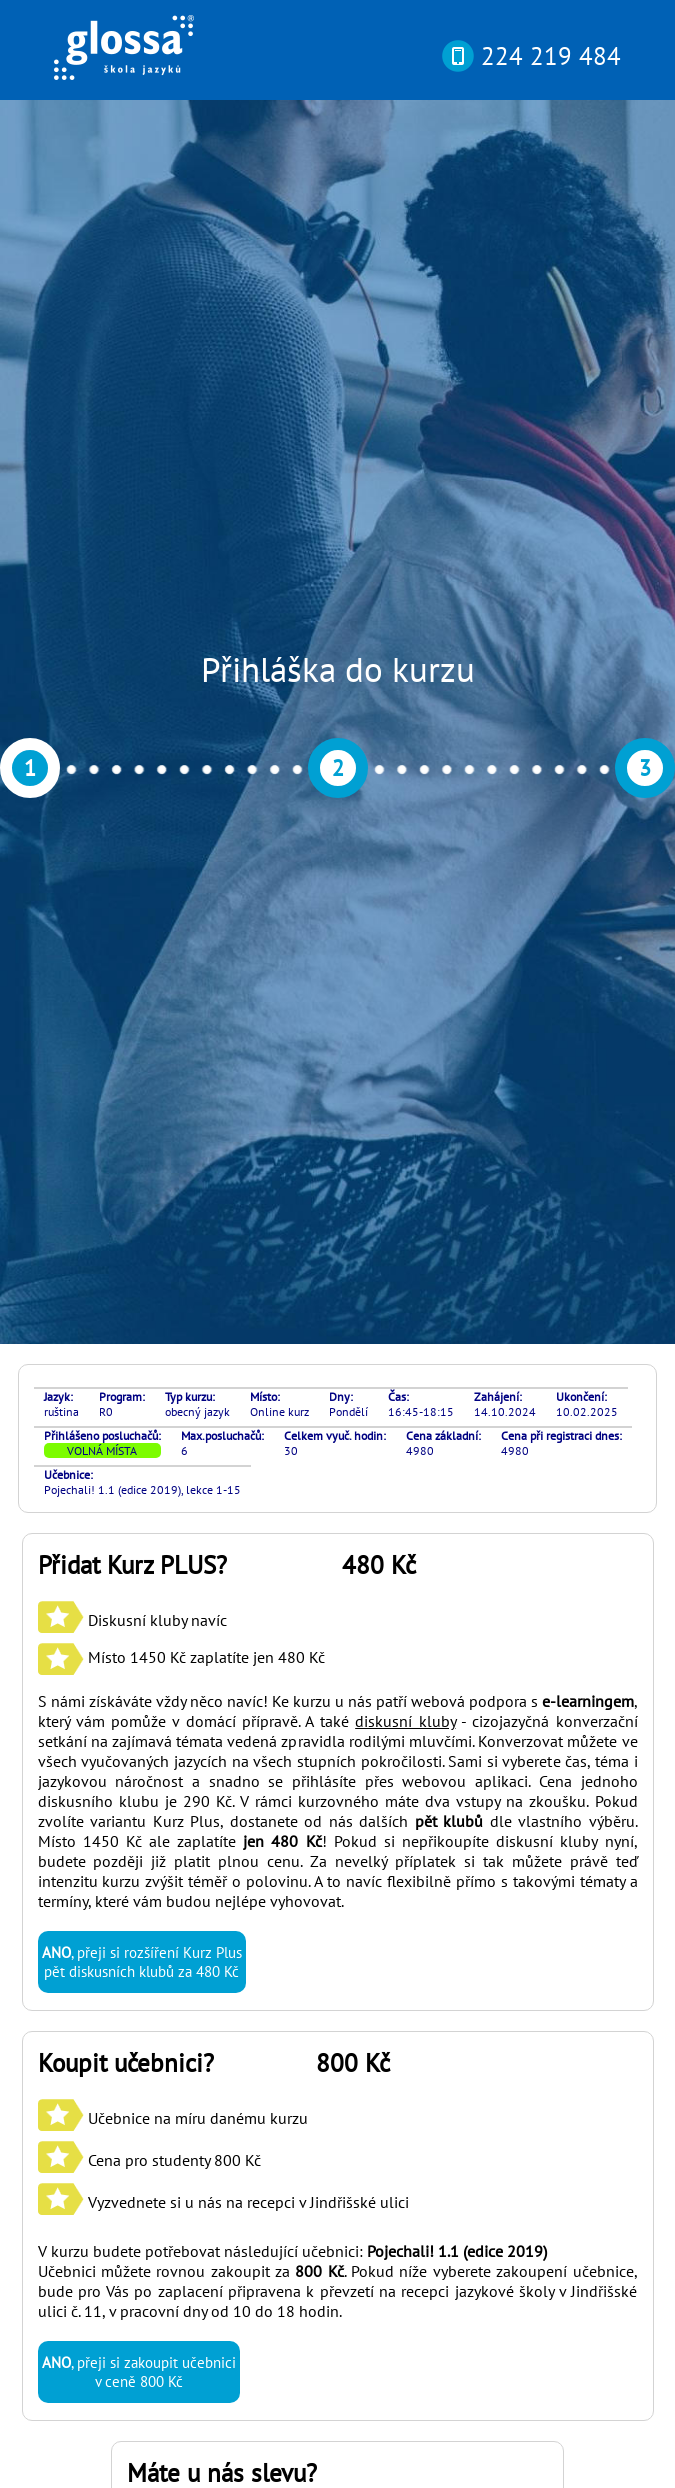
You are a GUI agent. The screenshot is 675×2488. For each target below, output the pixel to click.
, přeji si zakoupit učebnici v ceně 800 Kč (139, 1488)
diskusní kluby (405, 837)
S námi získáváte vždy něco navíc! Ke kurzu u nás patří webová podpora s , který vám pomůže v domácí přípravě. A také (338, 827)
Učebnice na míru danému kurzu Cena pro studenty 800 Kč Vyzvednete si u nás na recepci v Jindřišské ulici (223, 1276)
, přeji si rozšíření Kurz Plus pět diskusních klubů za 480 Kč (142, 1078)
